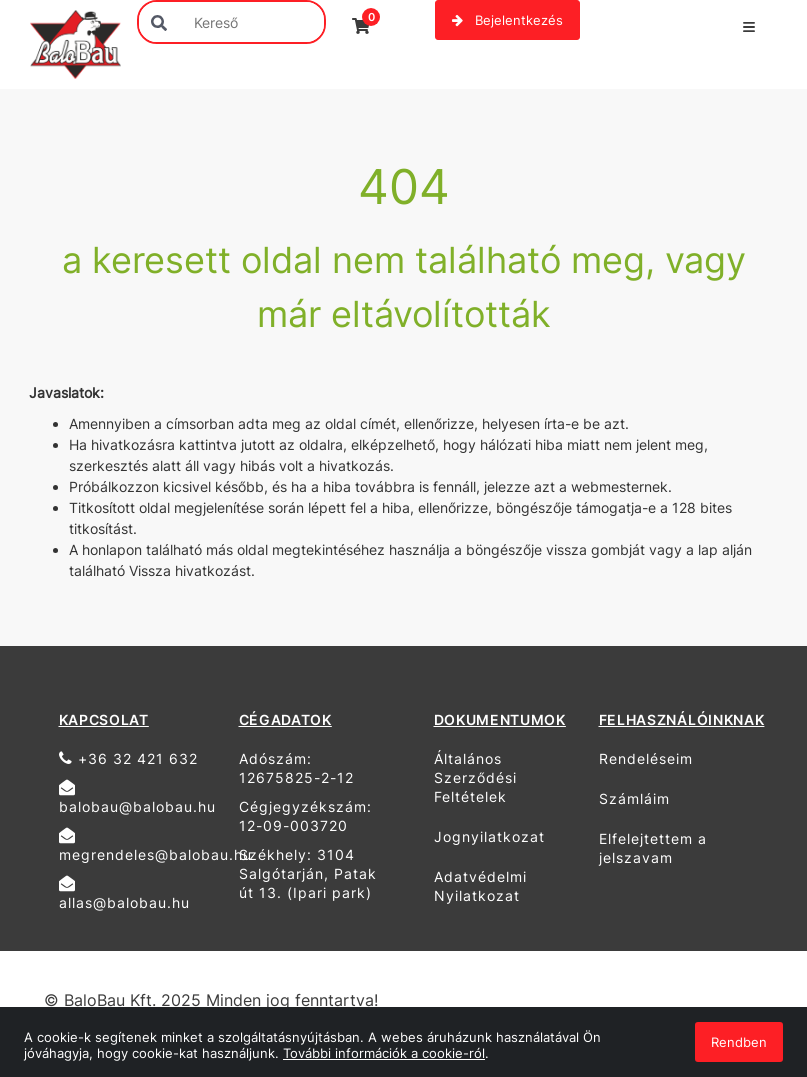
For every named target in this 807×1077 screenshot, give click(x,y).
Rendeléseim (646, 758)
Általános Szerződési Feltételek (475, 777)
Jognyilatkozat (489, 836)
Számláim (634, 798)
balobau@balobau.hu (137, 797)
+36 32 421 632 (128, 758)
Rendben (739, 1042)
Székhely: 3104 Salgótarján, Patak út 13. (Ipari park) (308, 873)
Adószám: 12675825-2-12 (296, 768)
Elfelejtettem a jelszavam (653, 848)
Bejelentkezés (507, 20)
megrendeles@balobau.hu (141, 845)
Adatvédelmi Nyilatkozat (480, 886)
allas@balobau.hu (124, 893)
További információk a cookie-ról (384, 1053)
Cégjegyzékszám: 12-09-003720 (305, 816)
